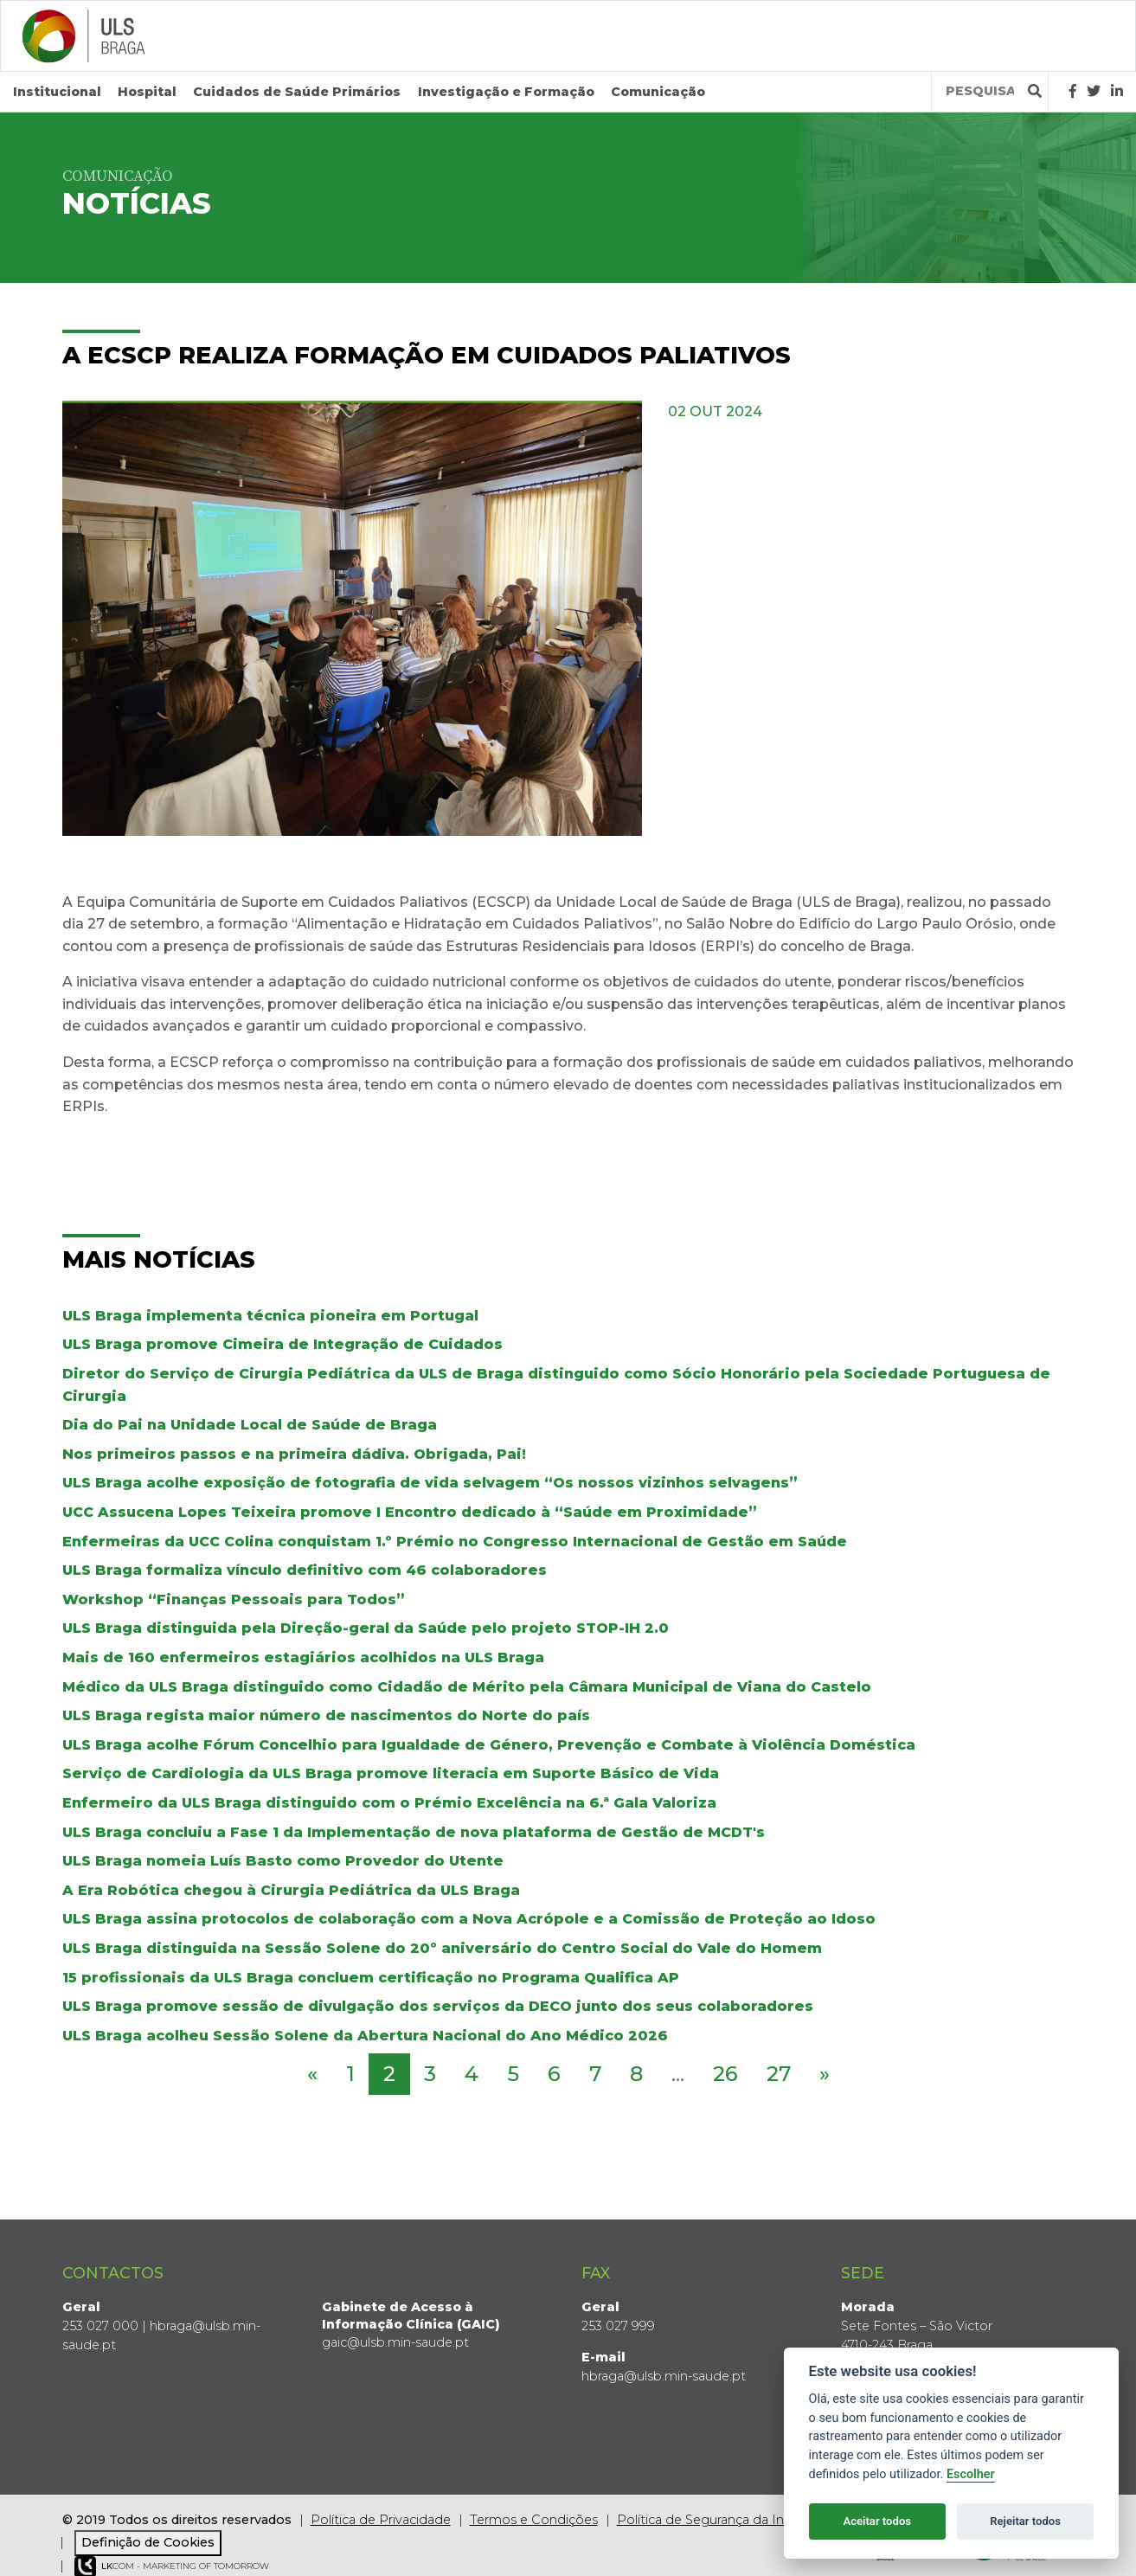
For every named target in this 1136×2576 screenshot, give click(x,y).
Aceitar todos (877, 2521)
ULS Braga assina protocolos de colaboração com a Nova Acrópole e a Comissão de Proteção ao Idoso (469, 1919)
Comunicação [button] (658, 92)
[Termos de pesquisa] (979, 91)
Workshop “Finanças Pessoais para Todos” (233, 1599)
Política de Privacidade (381, 2520)
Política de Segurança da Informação (730, 2520)
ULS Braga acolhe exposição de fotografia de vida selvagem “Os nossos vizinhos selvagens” (430, 1482)
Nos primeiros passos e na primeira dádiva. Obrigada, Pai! (294, 1454)
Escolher (971, 2474)
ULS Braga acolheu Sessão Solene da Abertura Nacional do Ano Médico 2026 (365, 2035)
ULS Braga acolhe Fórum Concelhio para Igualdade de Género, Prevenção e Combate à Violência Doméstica (488, 1745)
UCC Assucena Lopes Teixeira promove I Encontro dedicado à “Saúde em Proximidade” (409, 1512)
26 (725, 2073)
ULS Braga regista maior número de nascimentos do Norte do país (326, 1715)
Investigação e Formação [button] (506, 92)
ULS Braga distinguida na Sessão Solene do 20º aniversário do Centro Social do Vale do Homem (442, 1948)
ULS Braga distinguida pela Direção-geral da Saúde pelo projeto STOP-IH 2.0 (365, 1628)
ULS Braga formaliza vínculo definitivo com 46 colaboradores (304, 1570)
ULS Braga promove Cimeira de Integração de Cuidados (282, 1344)
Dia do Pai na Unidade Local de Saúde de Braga (249, 1424)
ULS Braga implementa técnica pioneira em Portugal (270, 1315)
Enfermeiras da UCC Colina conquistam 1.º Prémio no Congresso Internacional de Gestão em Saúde (454, 1541)
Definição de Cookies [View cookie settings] (148, 2542)
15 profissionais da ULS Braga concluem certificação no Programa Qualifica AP (370, 1977)
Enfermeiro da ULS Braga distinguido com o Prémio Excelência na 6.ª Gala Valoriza (389, 1803)
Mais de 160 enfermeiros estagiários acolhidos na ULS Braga (303, 1657)
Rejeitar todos (1025, 2521)
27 (779, 2073)
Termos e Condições (534, 2520)
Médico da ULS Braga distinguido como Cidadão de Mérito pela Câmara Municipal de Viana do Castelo (466, 1687)
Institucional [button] (57, 92)
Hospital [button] (147, 92)
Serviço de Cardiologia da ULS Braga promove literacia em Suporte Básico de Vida (390, 1773)
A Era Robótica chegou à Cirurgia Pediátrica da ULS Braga (291, 1890)
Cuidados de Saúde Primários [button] (297, 92)
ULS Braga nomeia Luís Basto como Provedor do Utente (283, 1861)
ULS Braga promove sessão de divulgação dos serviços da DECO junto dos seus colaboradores (437, 2006)
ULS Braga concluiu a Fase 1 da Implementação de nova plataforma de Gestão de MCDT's (413, 1832)
